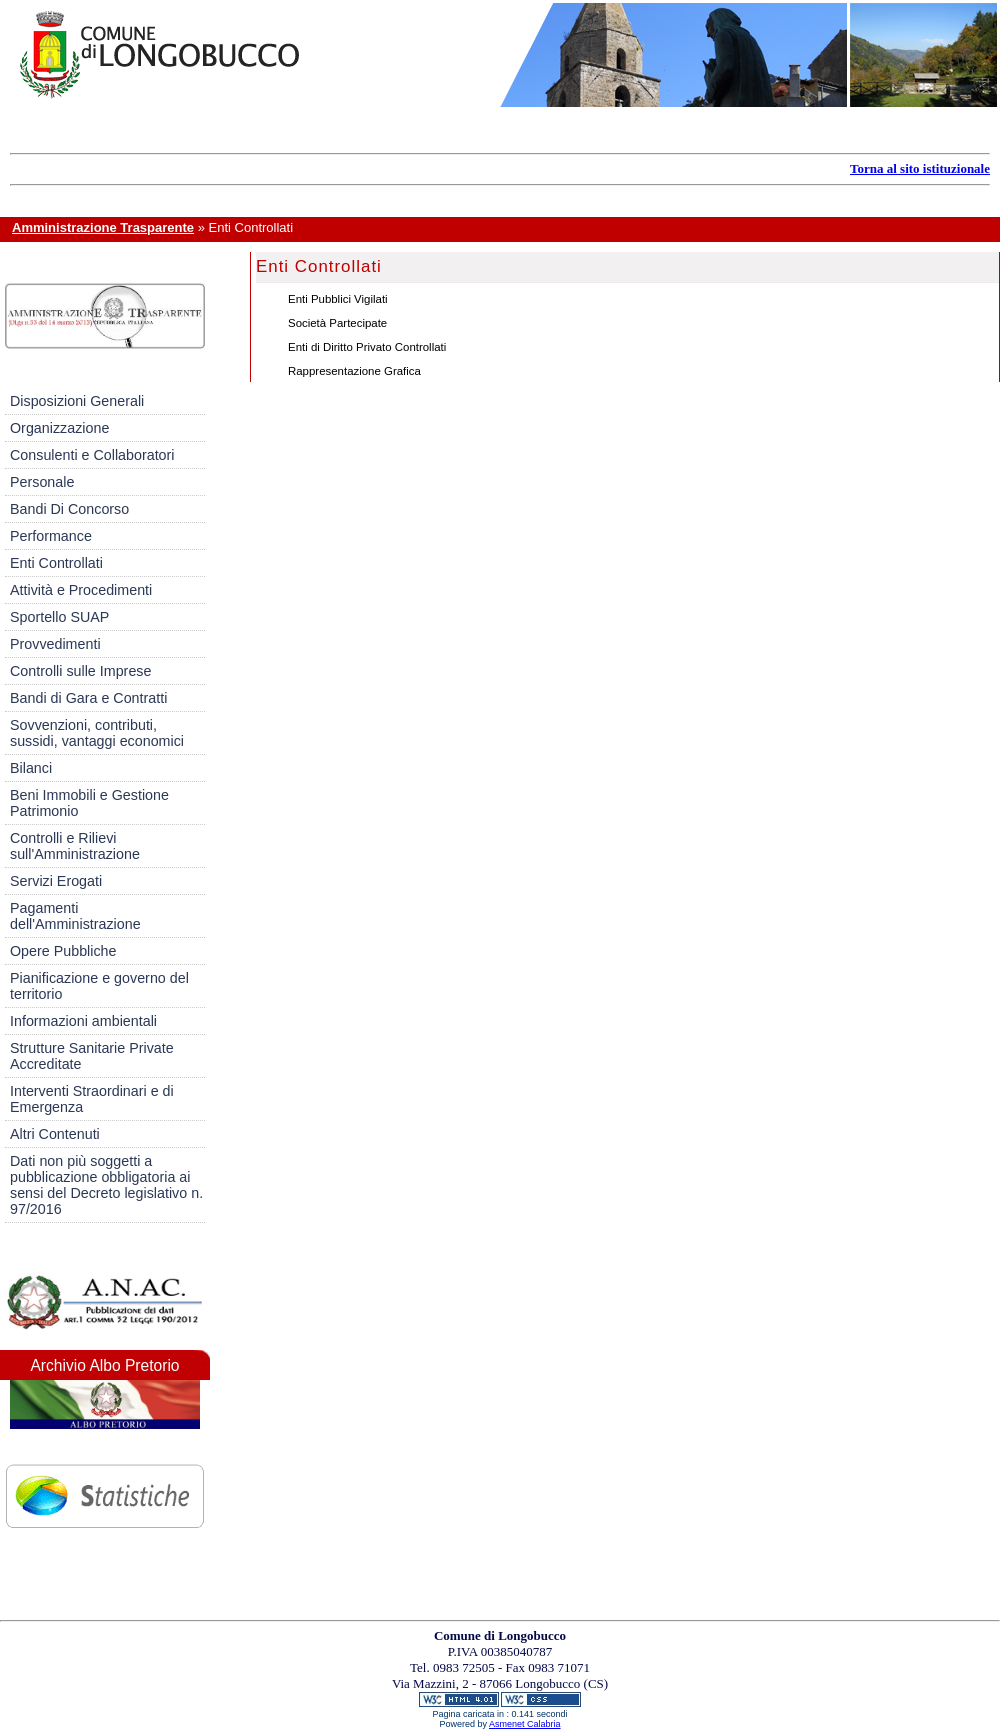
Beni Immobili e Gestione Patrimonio (89, 803)
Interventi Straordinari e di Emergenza (92, 1099)
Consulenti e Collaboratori (92, 455)
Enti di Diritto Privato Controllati (367, 347)
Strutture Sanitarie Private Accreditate (92, 1056)
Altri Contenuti (55, 1134)
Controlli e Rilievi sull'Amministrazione (75, 846)
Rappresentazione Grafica (354, 371)
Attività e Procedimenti (81, 590)
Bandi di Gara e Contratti (88, 698)
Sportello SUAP (59, 617)
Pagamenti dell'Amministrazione (75, 916)
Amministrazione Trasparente (103, 227)
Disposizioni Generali (77, 401)
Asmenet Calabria (525, 1724)
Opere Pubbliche (63, 951)
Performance (51, 536)
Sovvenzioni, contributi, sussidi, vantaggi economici (97, 733)
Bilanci (31, 768)
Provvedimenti (55, 644)
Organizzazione (59, 428)
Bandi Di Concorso (69, 509)
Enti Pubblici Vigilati (338, 299)
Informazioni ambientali (83, 1021)
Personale (42, 482)
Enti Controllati (56, 563)
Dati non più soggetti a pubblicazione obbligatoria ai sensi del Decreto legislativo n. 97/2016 (106, 1185)
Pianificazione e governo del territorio (99, 986)
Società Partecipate (337, 323)
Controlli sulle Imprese (80, 671)
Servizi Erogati (56, 881)
